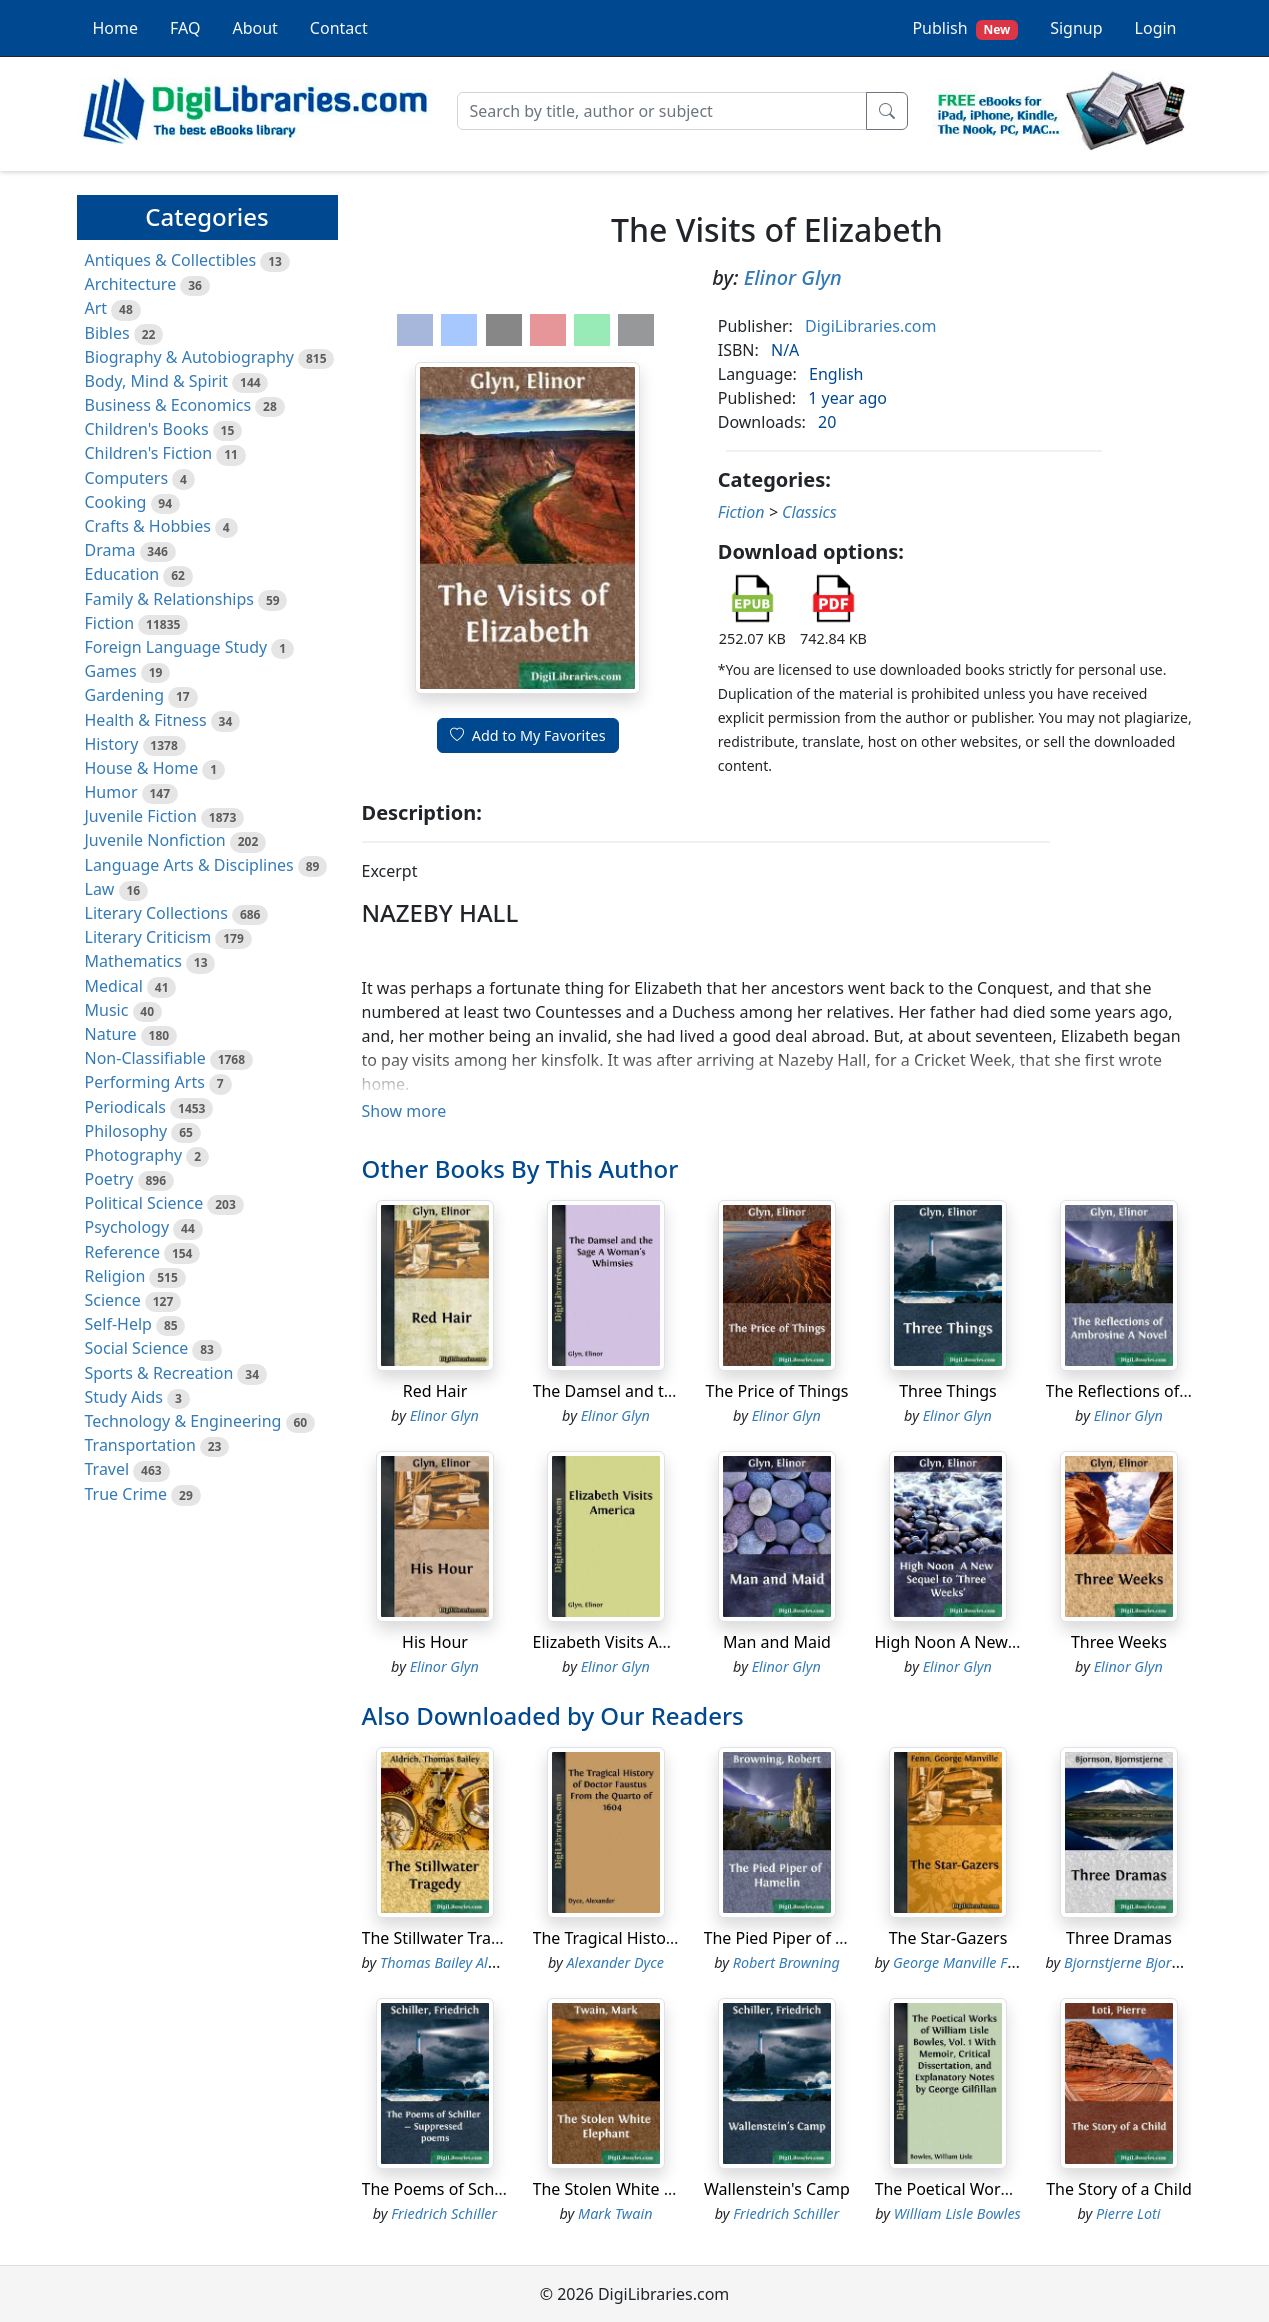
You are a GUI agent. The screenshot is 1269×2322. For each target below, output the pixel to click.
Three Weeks (1119, 1642)
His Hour (435, 1642)
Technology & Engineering (183, 1421)
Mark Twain (615, 2213)
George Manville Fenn (962, 1962)
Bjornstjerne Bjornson (1133, 1962)
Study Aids (124, 1397)
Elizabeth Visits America (621, 1642)
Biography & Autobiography (189, 357)
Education (122, 574)
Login (1156, 28)
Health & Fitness (146, 720)
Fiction (110, 623)
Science (113, 1300)
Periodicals (126, 1107)
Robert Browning (786, 1962)
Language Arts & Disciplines (189, 865)
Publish (965, 28)
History (112, 744)
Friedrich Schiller (444, 2213)
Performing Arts (145, 1082)
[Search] (662, 111)
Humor (111, 792)
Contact (339, 28)
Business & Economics (168, 405)
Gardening (125, 695)
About (254, 28)
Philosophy (126, 1131)
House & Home (142, 768)
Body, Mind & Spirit (157, 381)
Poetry (109, 1179)
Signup (1076, 28)
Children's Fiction (149, 453)
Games (111, 671)
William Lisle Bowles (957, 2213)
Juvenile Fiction (141, 816)
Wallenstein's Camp (777, 2189)
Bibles (107, 333)
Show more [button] (404, 1111)
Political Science (144, 1203)
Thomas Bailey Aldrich (450, 1962)
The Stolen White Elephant (632, 2189)
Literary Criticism (148, 937)
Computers (127, 478)
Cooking (116, 502)
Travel (107, 1469)
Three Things (948, 1391)
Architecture (131, 284)
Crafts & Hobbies (148, 526)
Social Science (137, 1348)
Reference (122, 1252)
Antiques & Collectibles (171, 260)
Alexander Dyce (615, 1962)
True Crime (126, 1494)
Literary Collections (156, 913)
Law (100, 889)
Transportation (140, 1445)
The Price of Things (777, 1391)
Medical (114, 986)
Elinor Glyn (793, 277)
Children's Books (147, 429)
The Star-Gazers (948, 1938)
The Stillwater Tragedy (445, 1938)
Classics (809, 512)
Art (96, 308)
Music (107, 1010)
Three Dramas (1119, 1938)
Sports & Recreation (159, 1373)
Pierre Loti (1128, 2213)
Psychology (127, 1227)
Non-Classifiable (145, 1058)
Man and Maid (777, 1642)
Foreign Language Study (176, 647)
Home (116, 28)
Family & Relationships (169, 599)
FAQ (185, 28)
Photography (134, 1155)
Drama (110, 550)
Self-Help (118, 1324)
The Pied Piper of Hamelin (801, 1938)
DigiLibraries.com (870, 326)
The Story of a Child (1119, 2189)
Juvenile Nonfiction (155, 840)
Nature (111, 1034)
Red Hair (435, 1391)
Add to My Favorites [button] (528, 735)
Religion (115, 1276)
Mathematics (133, 961)
